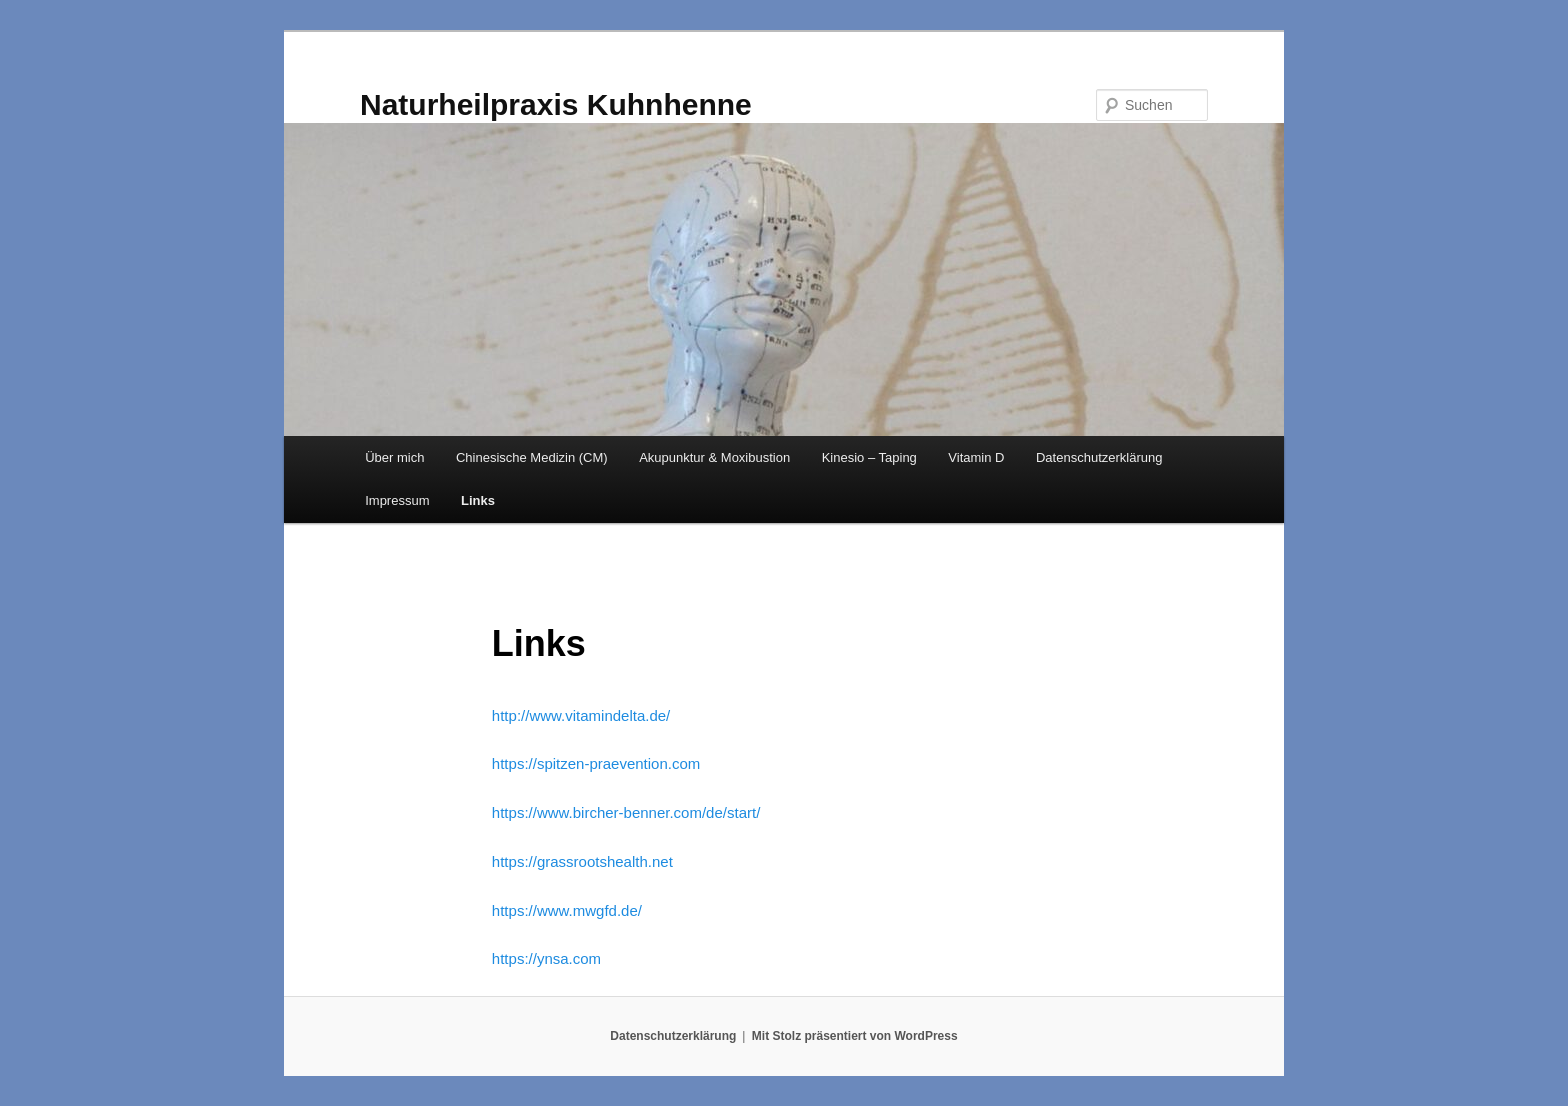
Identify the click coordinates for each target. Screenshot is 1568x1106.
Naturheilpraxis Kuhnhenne (556, 104)
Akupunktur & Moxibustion (714, 457)
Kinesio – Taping (869, 457)
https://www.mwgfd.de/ (567, 910)
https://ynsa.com (546, 958)
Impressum (397, 500)
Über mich (394, 457)
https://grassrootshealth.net (582, 861)
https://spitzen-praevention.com (596, 763)
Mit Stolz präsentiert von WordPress (855, 1036)
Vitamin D (976, 457)
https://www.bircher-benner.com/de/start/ (626, 812)
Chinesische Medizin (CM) (532, 457)
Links (478, 500)
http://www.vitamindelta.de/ (581, 715)
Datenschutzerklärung (1099, 457)
